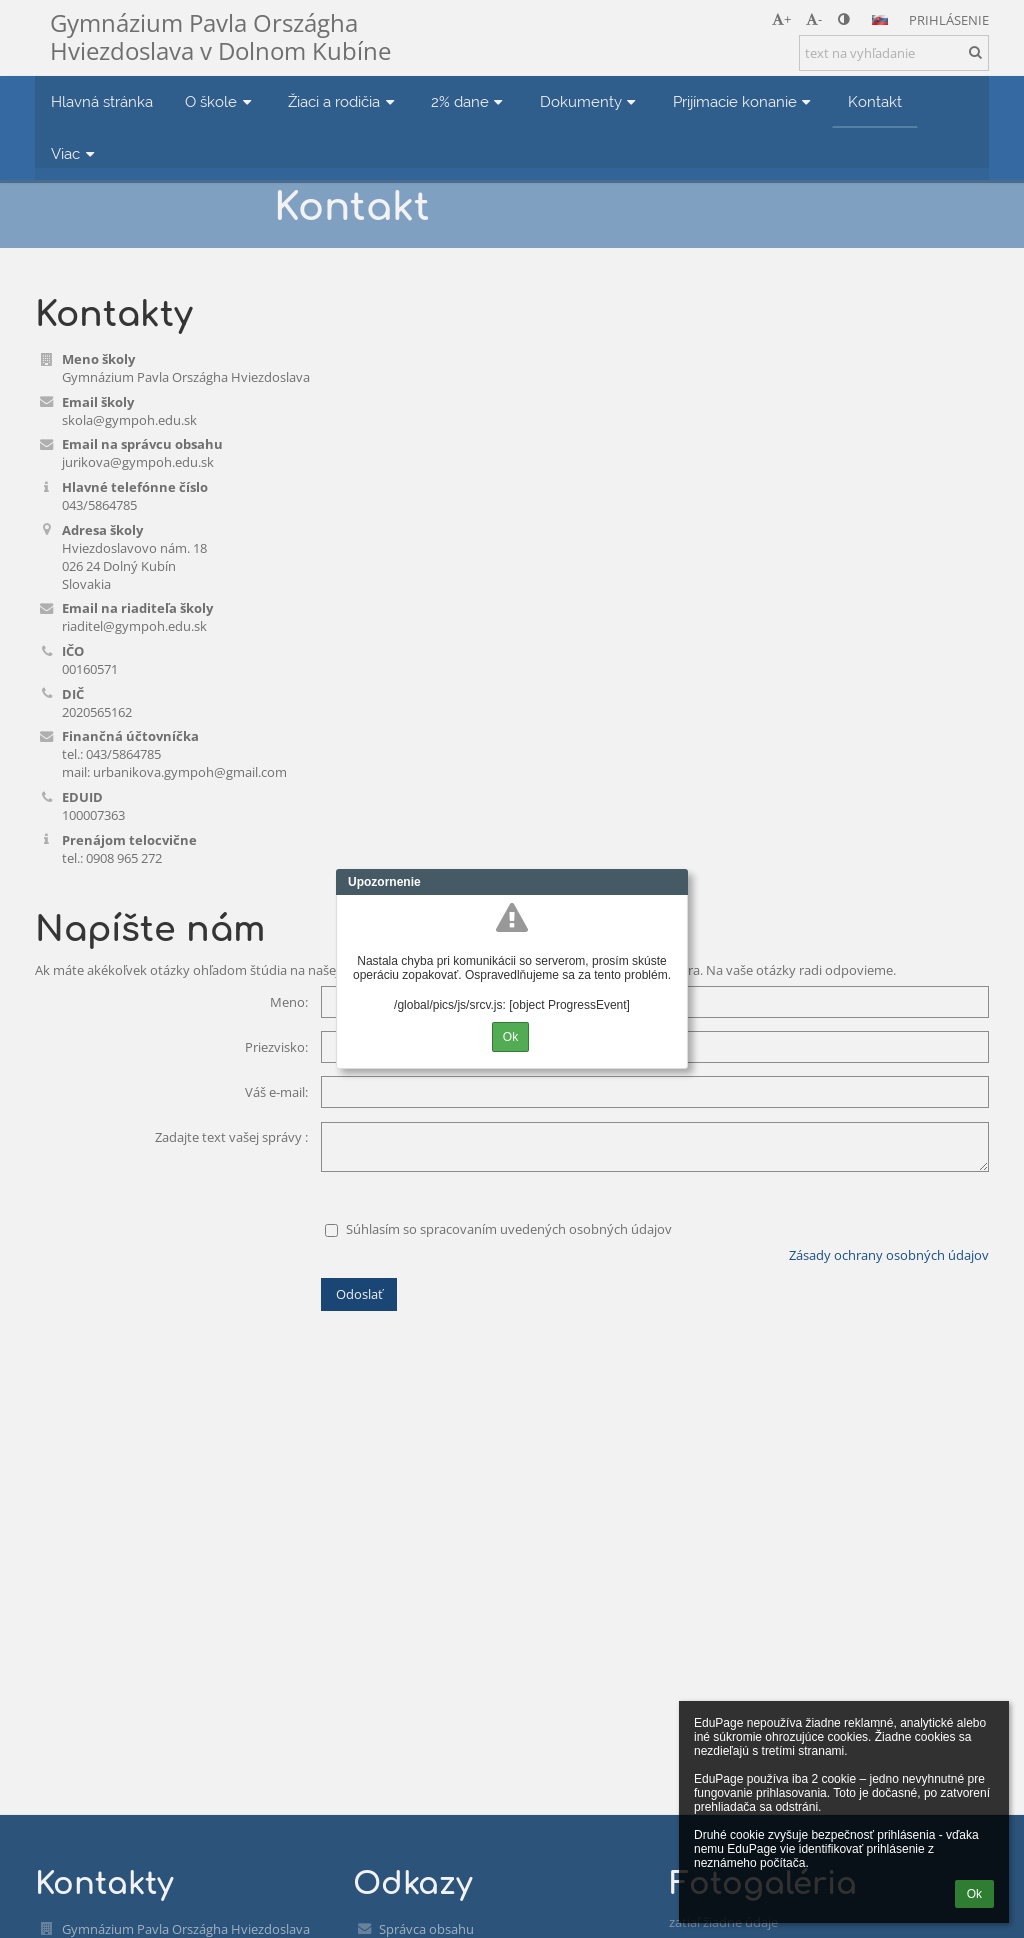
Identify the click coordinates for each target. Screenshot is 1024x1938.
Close (673, 882)
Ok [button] (974, 1894)
